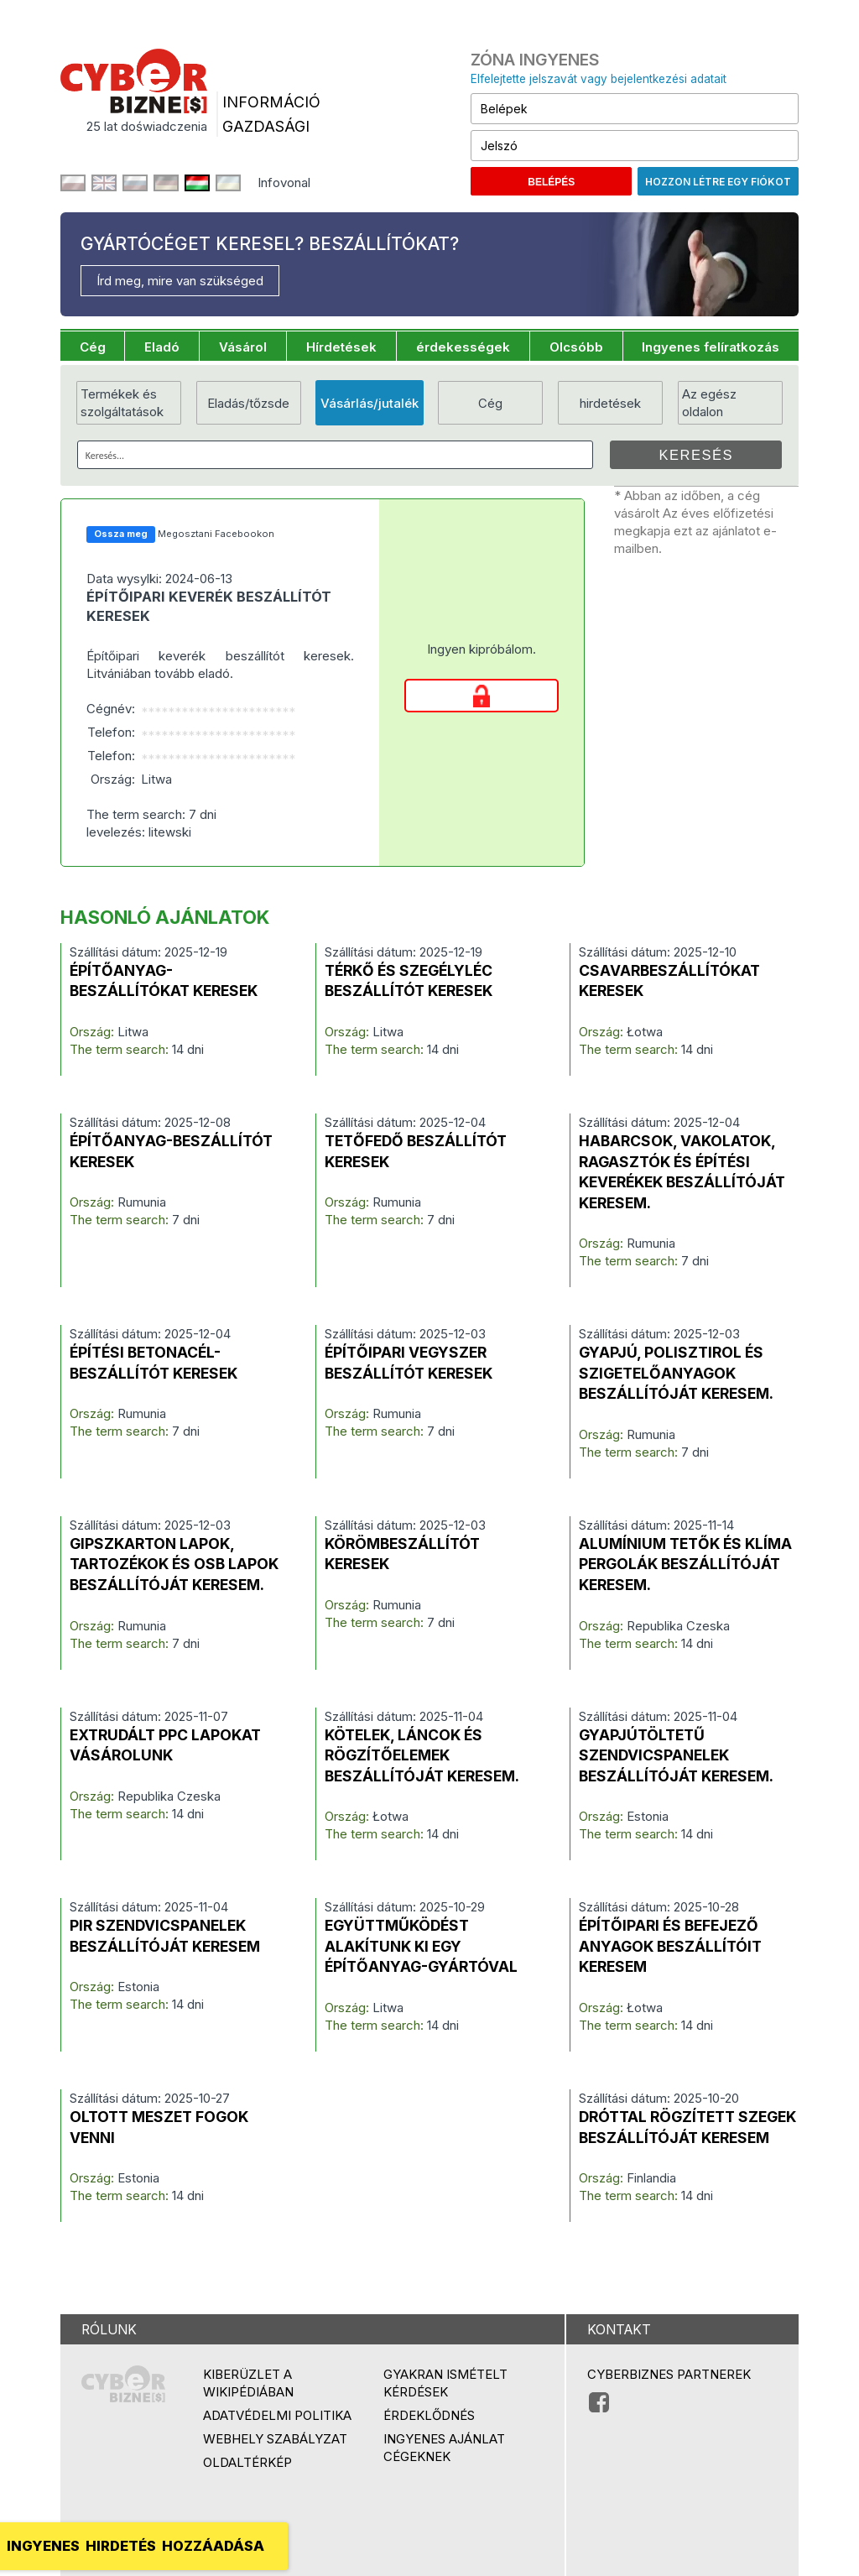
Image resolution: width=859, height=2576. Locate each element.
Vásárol (243, 347)
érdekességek (463, 347)
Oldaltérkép (247, 2462)
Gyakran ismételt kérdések (445, 2383)
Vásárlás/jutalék (369, 403)
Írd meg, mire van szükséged (179, 281)
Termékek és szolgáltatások (122, 403)
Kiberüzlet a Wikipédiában (248, 2383)
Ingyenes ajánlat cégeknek (444, 2447)
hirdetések (610, 403)
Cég (93, 347)
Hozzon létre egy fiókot (718, 181)
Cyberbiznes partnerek (669, 2374)
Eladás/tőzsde (248, 403)
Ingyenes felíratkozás (710, 347)
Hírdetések (341, 347)
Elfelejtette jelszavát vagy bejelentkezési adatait (598, 79)
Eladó (162, 347)
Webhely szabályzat (275, 2439)
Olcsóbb (576, 347)
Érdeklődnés (429, 2415)
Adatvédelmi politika (277, 2415)
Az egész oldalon (709, 403)
